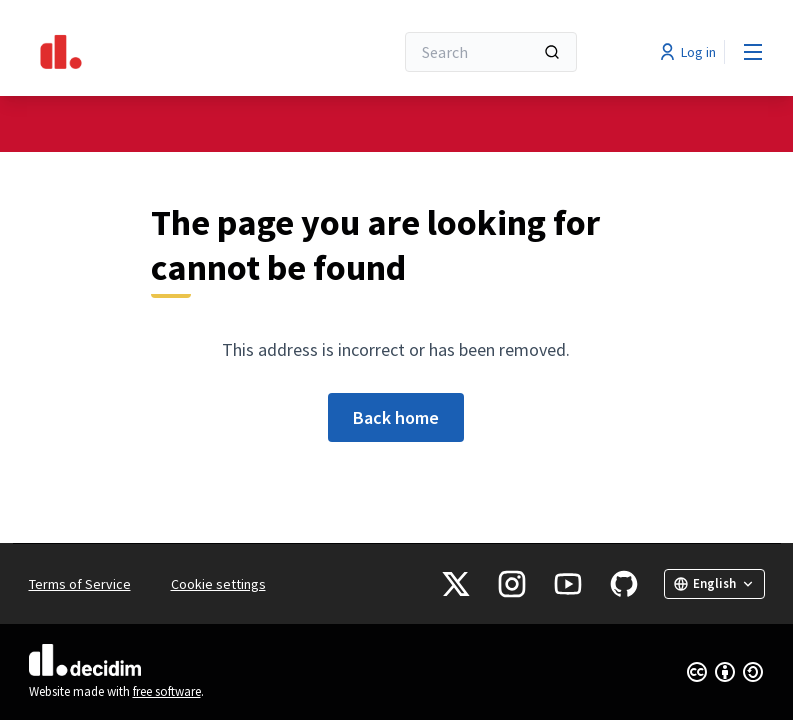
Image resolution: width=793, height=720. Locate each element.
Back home (396, 417)
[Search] (491, 52)
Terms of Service (80, 584)
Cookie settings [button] (218, 584)
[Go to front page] (162, 52)
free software (167, 691)
